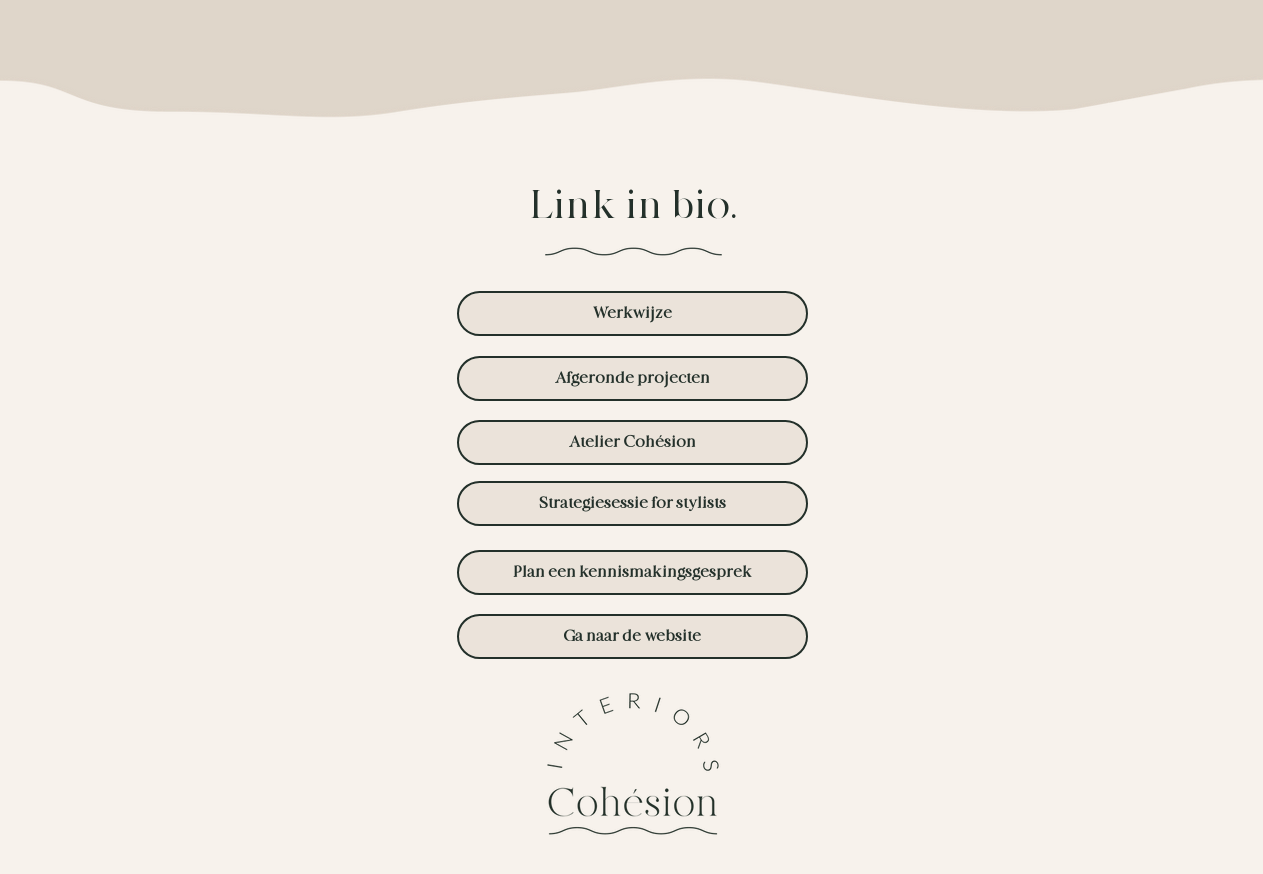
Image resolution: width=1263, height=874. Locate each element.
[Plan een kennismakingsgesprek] (632, 572)
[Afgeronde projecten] (632, 378)
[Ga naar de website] (632, 636)
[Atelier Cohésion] (632, 442)
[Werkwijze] (632, 313)
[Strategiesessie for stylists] (632, 503)
